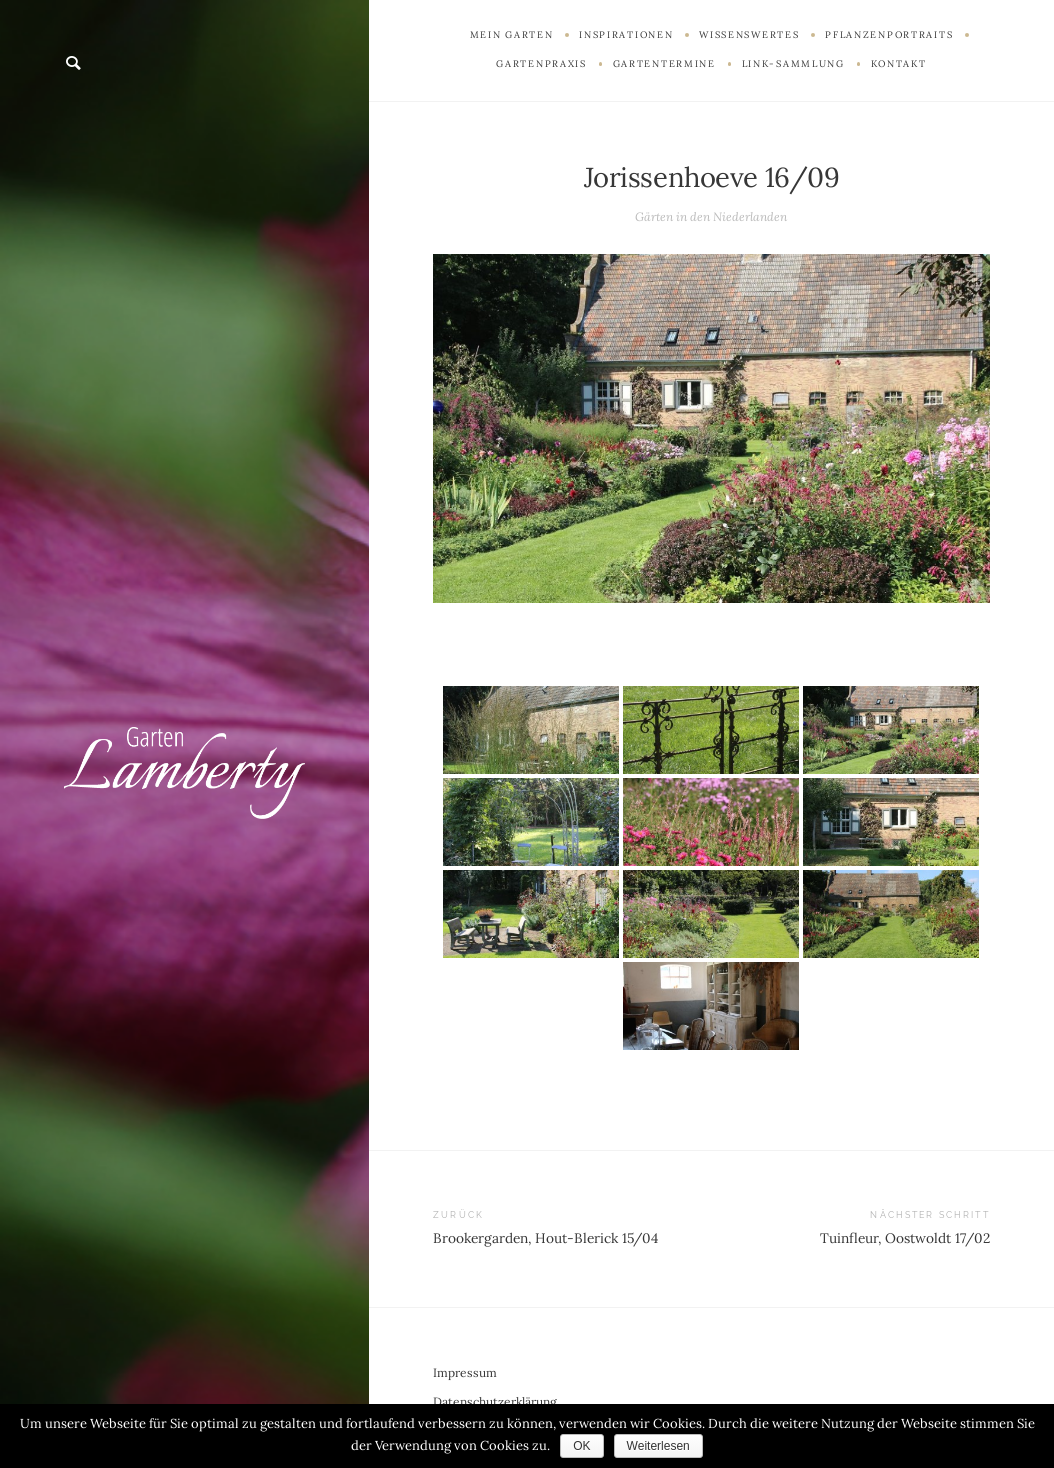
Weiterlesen (658, 1446)
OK (581, 1446)
